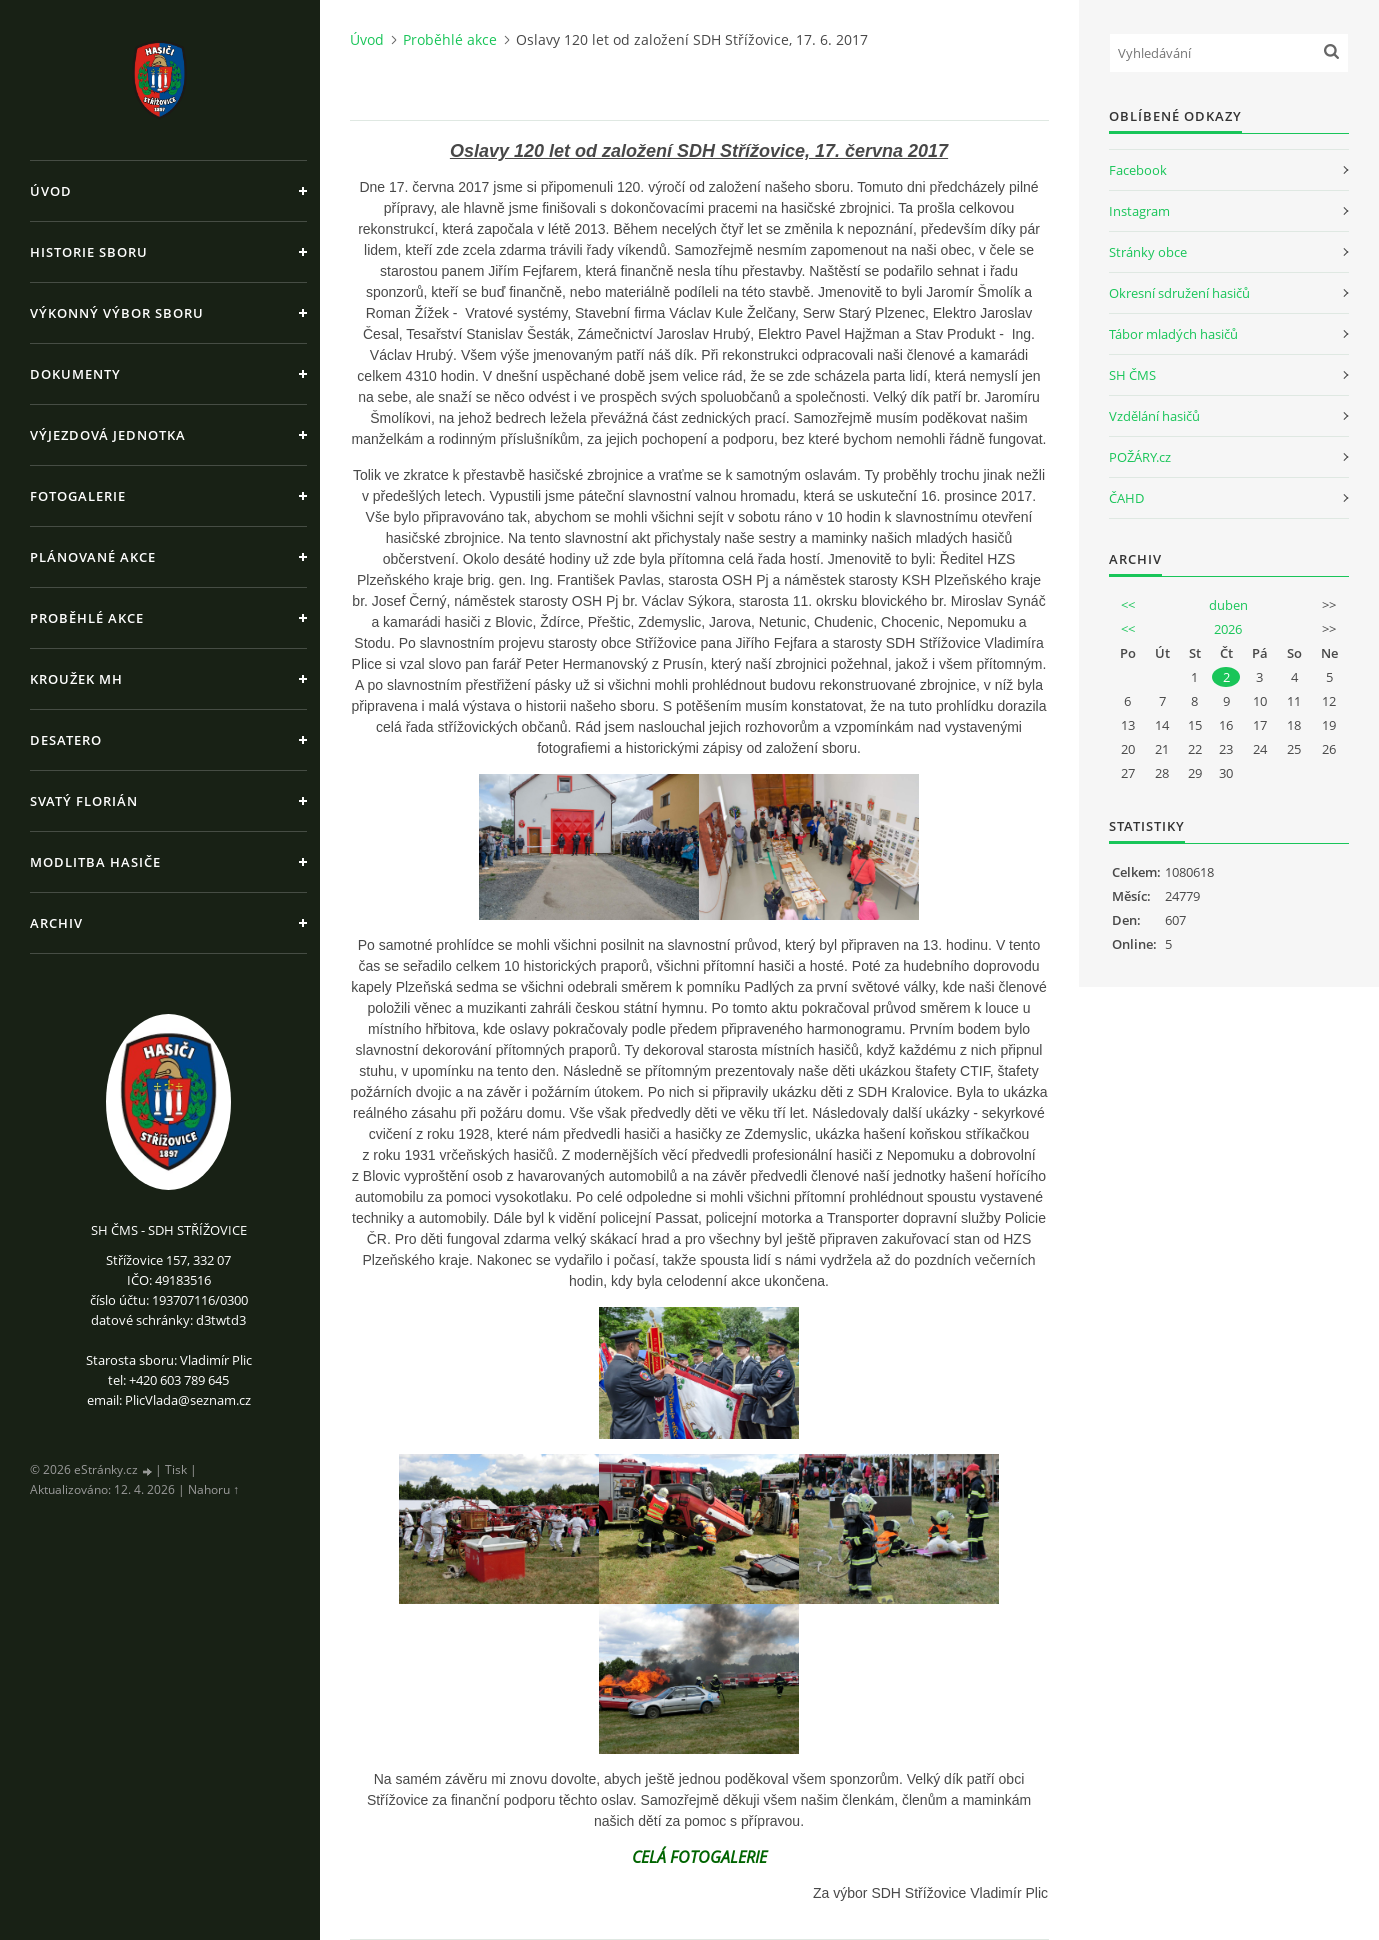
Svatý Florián (84, 801)
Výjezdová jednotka (108, 435)
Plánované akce (93, 557)
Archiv (56, 923)
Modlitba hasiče (95, 862)
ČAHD (1126, 498)
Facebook (1138, 170)
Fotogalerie (78, 496)
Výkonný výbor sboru (117, 313)
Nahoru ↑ (213, 1489)
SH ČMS (1132, 375)
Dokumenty (75, 374)
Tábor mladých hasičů (1173, 334)
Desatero (66, 740)
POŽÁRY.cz (1140, 457)
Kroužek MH (76, 679)
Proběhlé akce (87, 618)
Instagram (1139, 211)
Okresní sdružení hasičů (1179, 293)
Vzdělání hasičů (1154, 416)
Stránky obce (1148, 252)
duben (1228, 605)
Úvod (51, 191)
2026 (1228, 629)
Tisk (176, 1469)
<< (1128, 605)
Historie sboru (89, 252)
